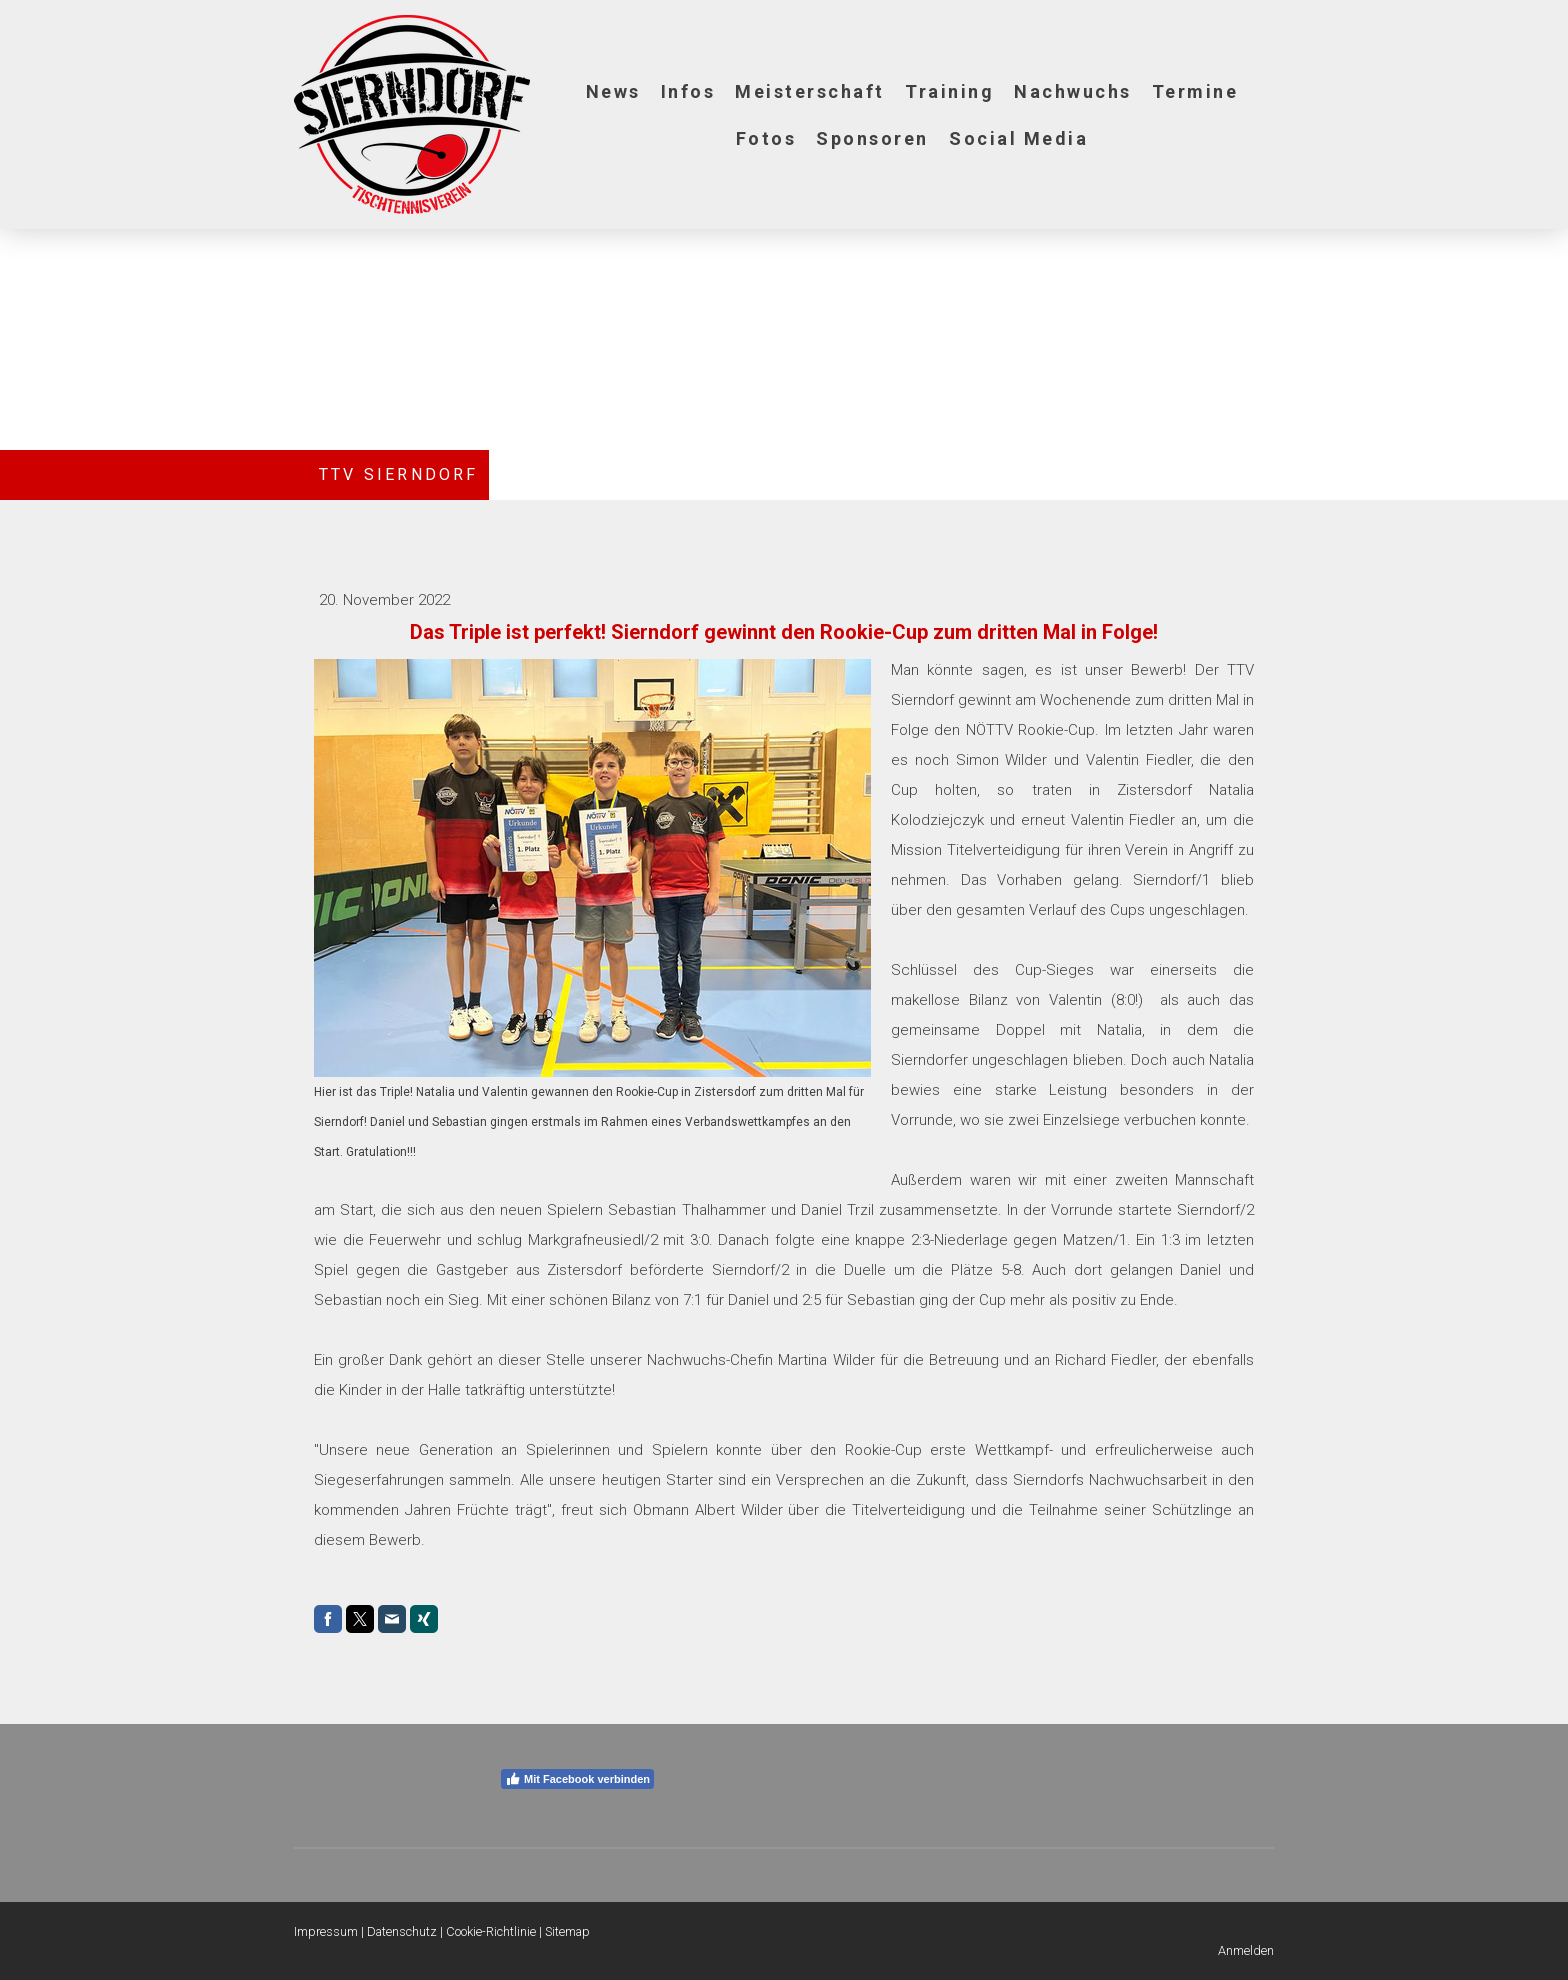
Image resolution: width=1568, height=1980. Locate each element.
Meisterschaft (810, 91)
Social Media (1018, 138)
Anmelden (1246, 1950)
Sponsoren (872, 138)
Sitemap (567, 1931)
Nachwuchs (1073, 91)
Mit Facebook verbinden (577, 1779)
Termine (1195, 91)
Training (949, 91)
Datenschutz (402, 1931)
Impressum (326, 1931)
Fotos (766, 138)
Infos (688, 91)
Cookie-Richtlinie (491, 1931)
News (613, 91)
